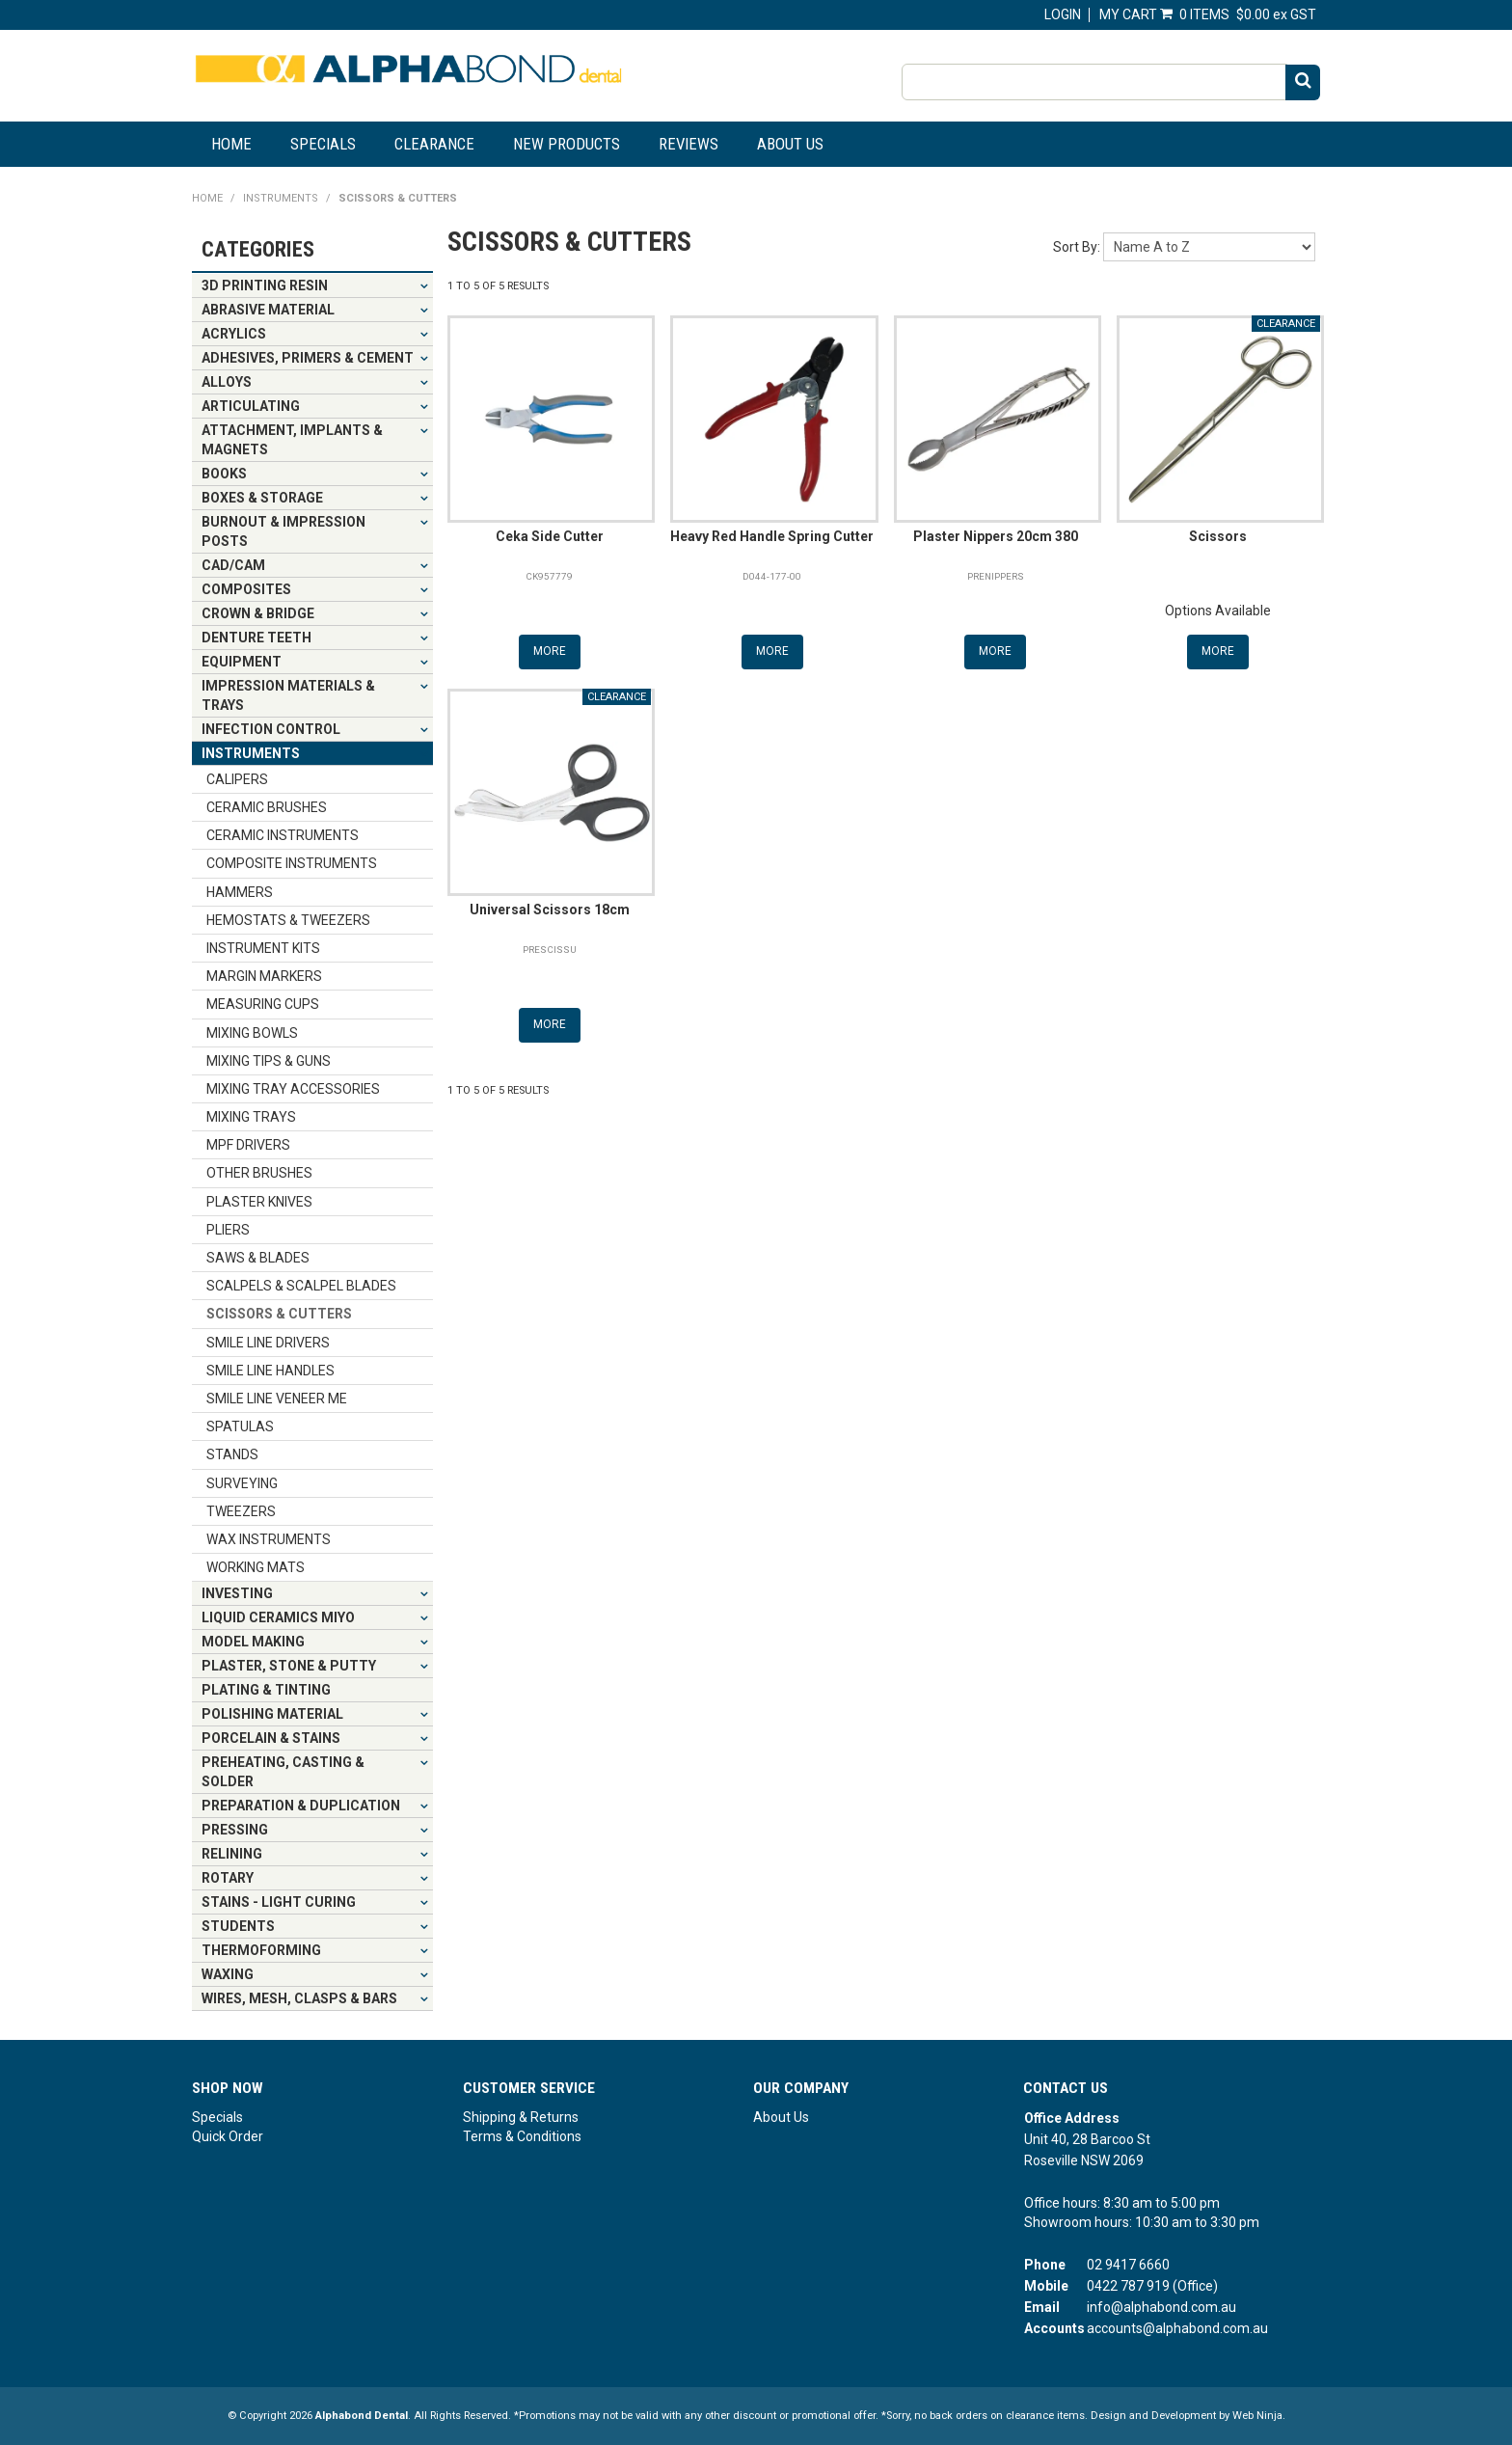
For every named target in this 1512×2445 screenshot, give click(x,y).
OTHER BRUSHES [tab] (259, 1173)
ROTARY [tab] (228, 1878)
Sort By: (1076, 247)
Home (231, 143)
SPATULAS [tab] (240, 1426)
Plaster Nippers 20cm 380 (995, 536)
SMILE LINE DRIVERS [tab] (268, 1342)
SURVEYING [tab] (242, 1483)
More (549, 651)
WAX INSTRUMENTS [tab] (268, 1539)
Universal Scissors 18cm (550, 909)
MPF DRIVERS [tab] (248, 1145)
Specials (323, 143)
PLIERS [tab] (228, 1229)
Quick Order (227, 2136)
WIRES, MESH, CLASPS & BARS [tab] (299, 1998)
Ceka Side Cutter (550, 536)
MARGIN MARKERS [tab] (264, 976)
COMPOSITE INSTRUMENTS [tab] (291, 863)
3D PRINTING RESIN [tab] (265, 285)
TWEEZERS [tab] (241, 1511)
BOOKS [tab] (224, 473)
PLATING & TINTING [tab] (266, 1690)
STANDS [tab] (232, 1454)
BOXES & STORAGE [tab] (262, 497)
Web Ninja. (1258, 2415)
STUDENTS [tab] (238, 1926)
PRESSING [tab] (235, 1829)
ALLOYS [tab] (227, 382)
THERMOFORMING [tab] (261, 1950)
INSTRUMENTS (280, 198)
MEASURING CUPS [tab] (262, 1004)
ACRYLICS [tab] (234, 333)
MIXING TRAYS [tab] (251, 1117)
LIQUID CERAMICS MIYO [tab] (278, 1617)
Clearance (434, 143)
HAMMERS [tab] (239, 892)
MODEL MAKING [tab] (253, 1641)
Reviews (688, 143)
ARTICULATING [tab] (251, 406)
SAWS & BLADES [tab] (258, 1257)
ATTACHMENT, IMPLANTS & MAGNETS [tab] (292, 439)
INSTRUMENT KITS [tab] (263, 948)
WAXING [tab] (228, 1974)
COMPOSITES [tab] (246, 589)
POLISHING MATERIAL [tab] (272, 1714)
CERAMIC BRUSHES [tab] (266, 807)
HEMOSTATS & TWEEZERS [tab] (288, 920)
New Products (566, 143)
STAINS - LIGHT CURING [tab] (279, 1902)
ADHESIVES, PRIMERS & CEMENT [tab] (308, 358)
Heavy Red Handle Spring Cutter (772, 536)
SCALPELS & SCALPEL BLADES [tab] (301, 1285)
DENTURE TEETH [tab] (256, 637)
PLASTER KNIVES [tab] (259, 1201)
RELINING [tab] (232, 1853)
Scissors (1218, 536)
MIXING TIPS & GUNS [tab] (268, 1061)
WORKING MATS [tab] (255, 1567)
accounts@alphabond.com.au (1177, 2328)
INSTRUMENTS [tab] (251, 753)
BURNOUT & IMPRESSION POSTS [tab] (283, 531)
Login (1062, 14)
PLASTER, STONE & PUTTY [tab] (289, 1665)
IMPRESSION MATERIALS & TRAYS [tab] (288, 695)
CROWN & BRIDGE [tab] (258, 613)
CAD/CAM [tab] (233, 565)
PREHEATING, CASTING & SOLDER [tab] (283, 1771)
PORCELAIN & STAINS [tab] (271, 1738)
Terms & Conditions (522, 2136)
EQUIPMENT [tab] (242, 661)
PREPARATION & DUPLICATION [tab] (301, 1805)
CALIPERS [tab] (237, 779)
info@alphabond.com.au (1161, 2307)
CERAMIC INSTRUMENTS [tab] (282, 835)
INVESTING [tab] (237, 1593)
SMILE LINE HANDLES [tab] (270, 1370)
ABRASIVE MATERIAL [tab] (268, 309)
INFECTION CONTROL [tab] (271, 729)
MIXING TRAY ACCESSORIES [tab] (293, 1089)
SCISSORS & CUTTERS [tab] (279, 1313)
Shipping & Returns (521, 2117)
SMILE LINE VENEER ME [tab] (276, 1398)
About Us (790, 143)
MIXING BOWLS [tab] (252, 1033)
